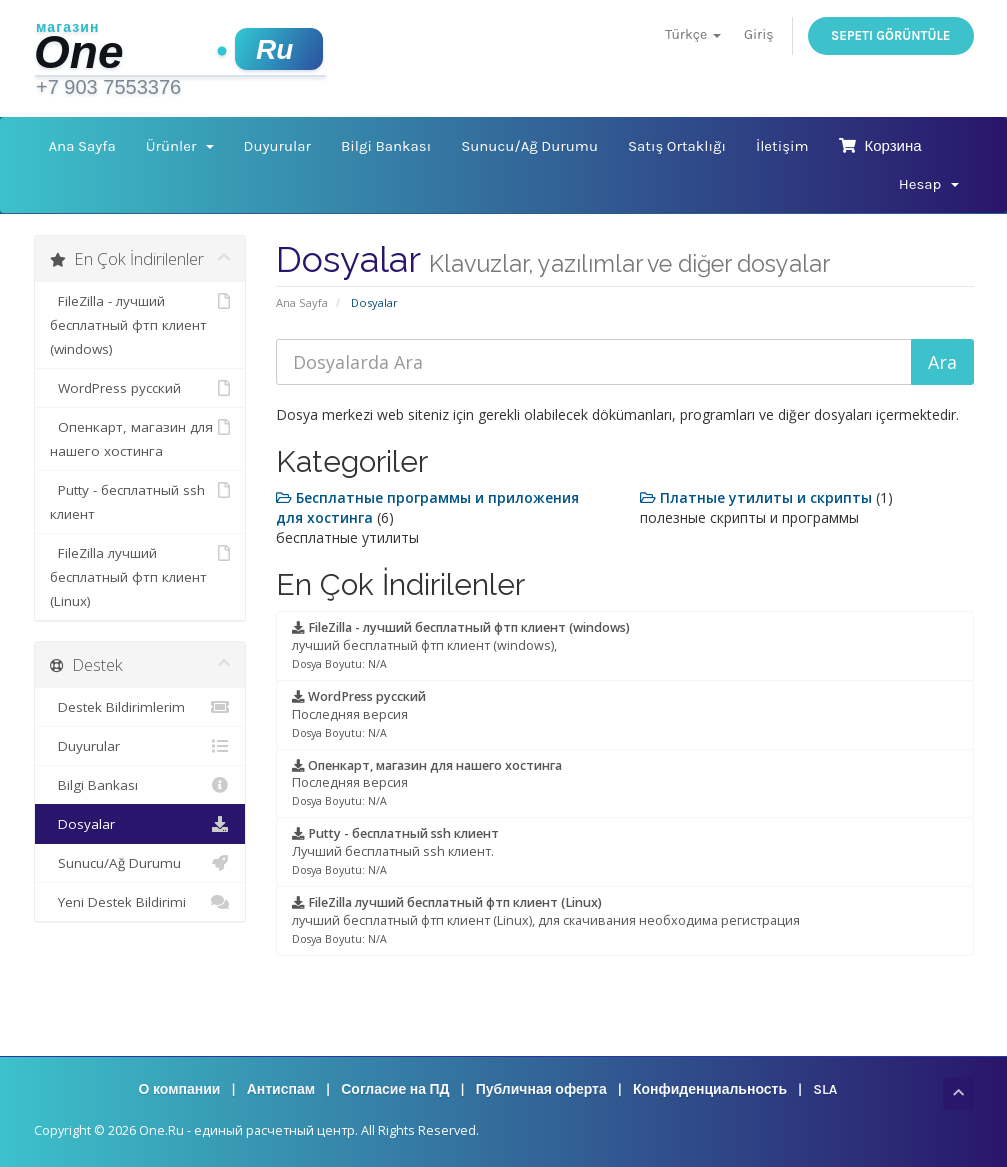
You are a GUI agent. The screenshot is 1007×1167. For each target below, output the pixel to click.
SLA (825, 1089)
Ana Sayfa (82, 146)
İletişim (782, 146)
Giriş (759, 34)
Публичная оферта (541, 1089)
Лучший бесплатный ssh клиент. (395, 851)
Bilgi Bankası (386, 146)
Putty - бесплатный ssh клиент (140, 500)
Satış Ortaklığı (677, 146)
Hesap (929, 184)
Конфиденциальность (710, 1089)
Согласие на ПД (395, 1089)
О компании (180, 1089)
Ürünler (180, 146)
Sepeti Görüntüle (891, 35)
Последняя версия (359, 714)
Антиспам (281, 1089)
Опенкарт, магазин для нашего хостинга (140, 437)
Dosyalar (140, 824)
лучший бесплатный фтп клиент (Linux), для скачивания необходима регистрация (546, 920)
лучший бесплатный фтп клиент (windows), (461, 645)
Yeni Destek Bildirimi (140, 902)
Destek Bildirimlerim (140, 707)
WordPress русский (140, 388)
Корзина (880, 146)
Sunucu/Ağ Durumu (529, 146)
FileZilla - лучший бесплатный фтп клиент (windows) (140, 323)
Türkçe (692, 34)
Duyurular (277, 146)
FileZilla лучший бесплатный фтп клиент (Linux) (140, 575)
